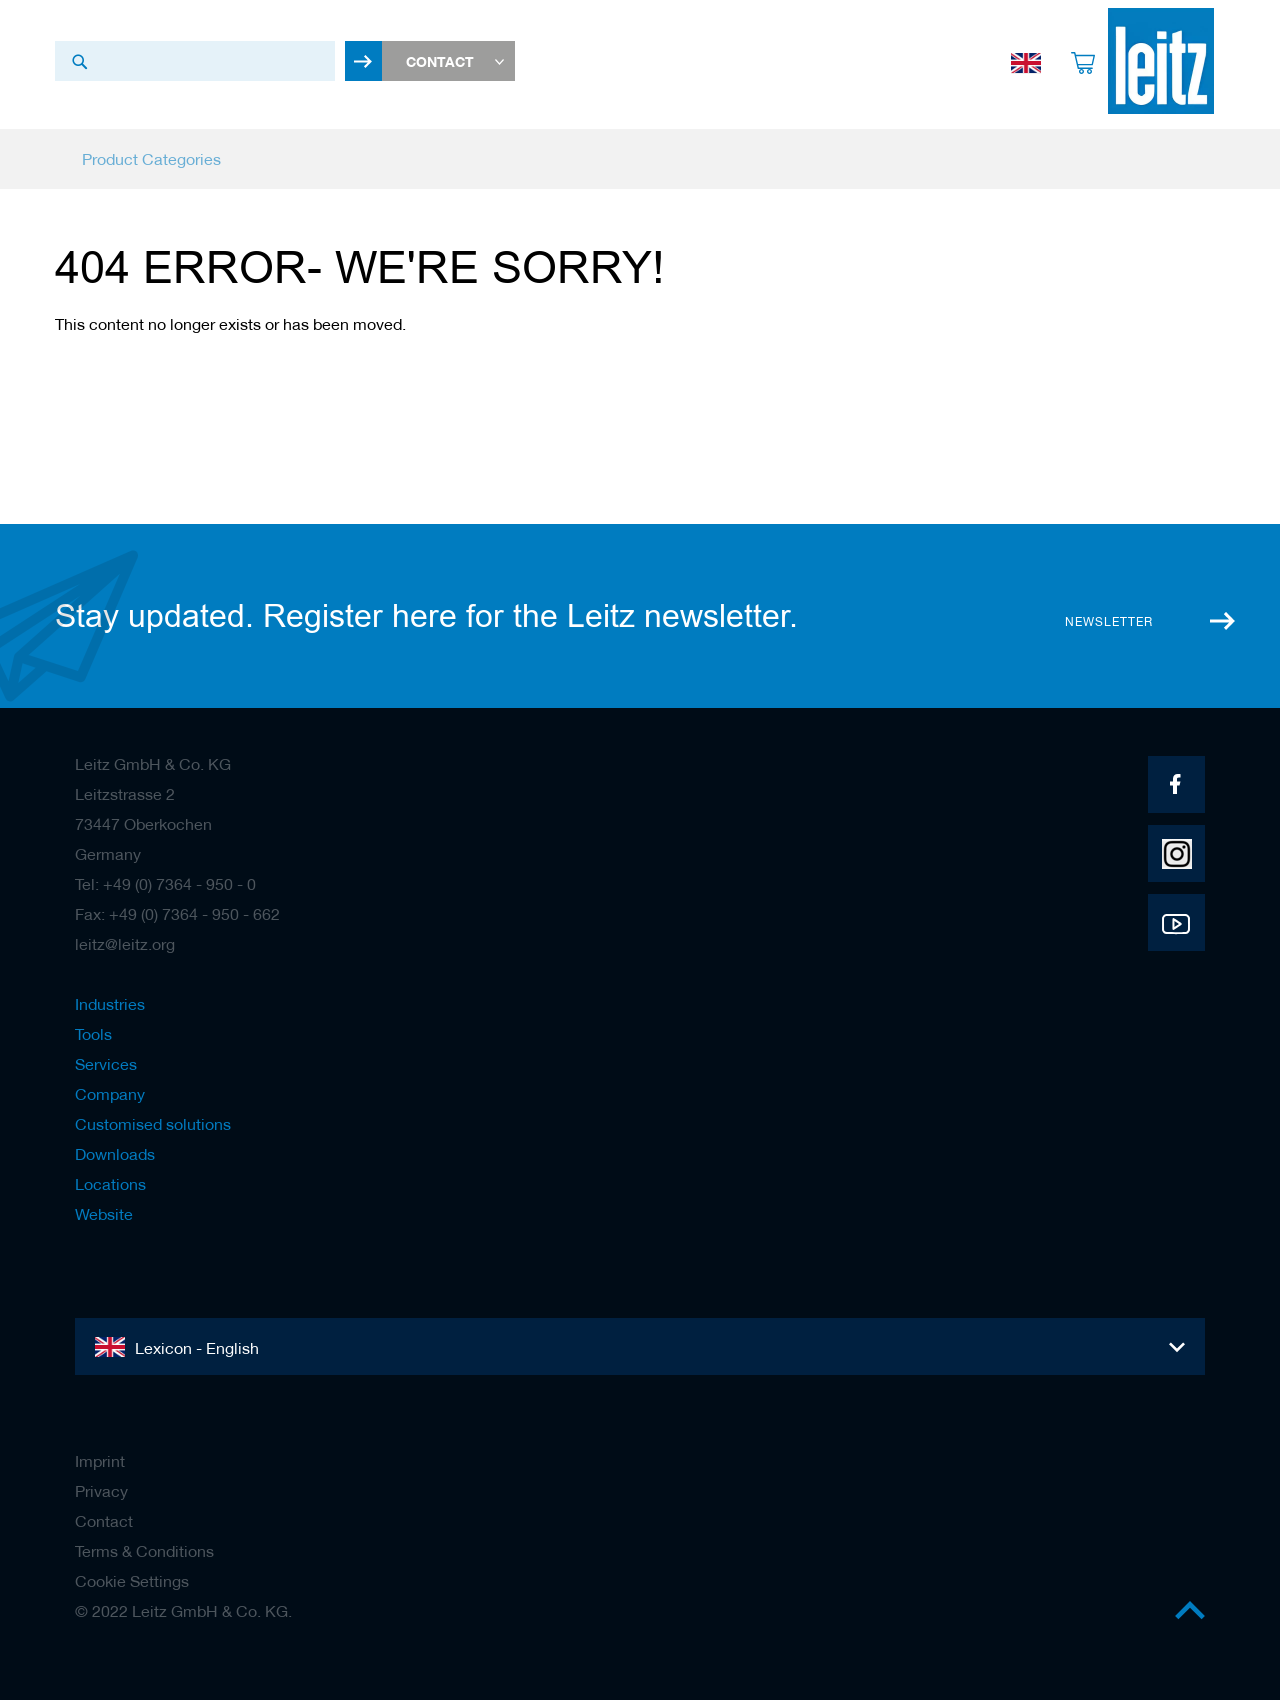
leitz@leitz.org (125, 944)
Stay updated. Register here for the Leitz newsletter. (426, 616)
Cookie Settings (132, 1581)
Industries (110, 1004)
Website (104, 1214)
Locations (110, 1184)
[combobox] (195, 61)
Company (110, 1094)
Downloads (115, 1154)
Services (106, 1064)
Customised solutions (153, 1124)
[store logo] (1152, 61)
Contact (104, 1521)
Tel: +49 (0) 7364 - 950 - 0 (165, 884)
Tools (93, 1034)
